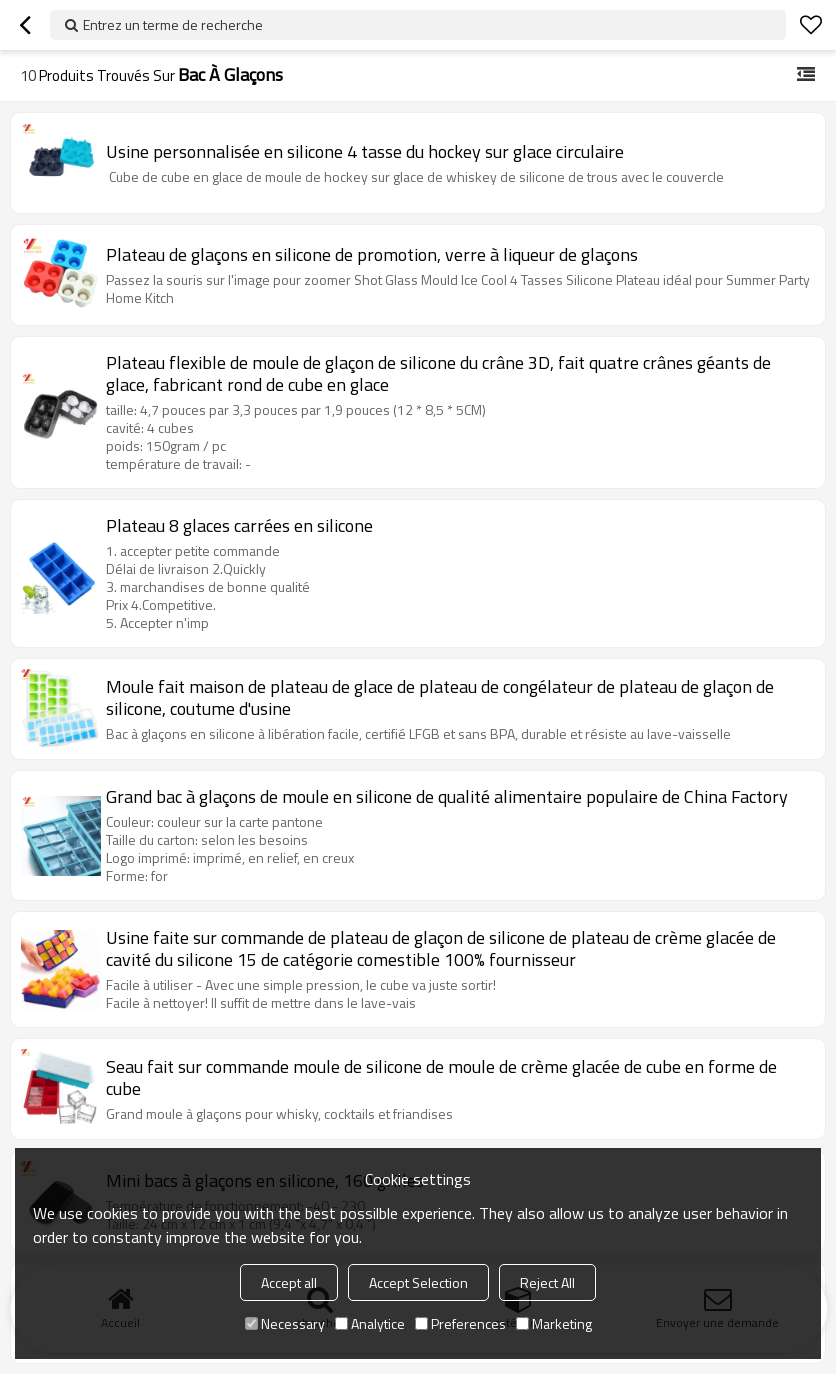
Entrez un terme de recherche (173, 24)
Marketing (554, 1323)
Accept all (289, 1282)
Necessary (285, 1323)
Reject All (547, 1282)
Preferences (460, 1323)
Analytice (370, 1323)
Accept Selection (418, 1282)
